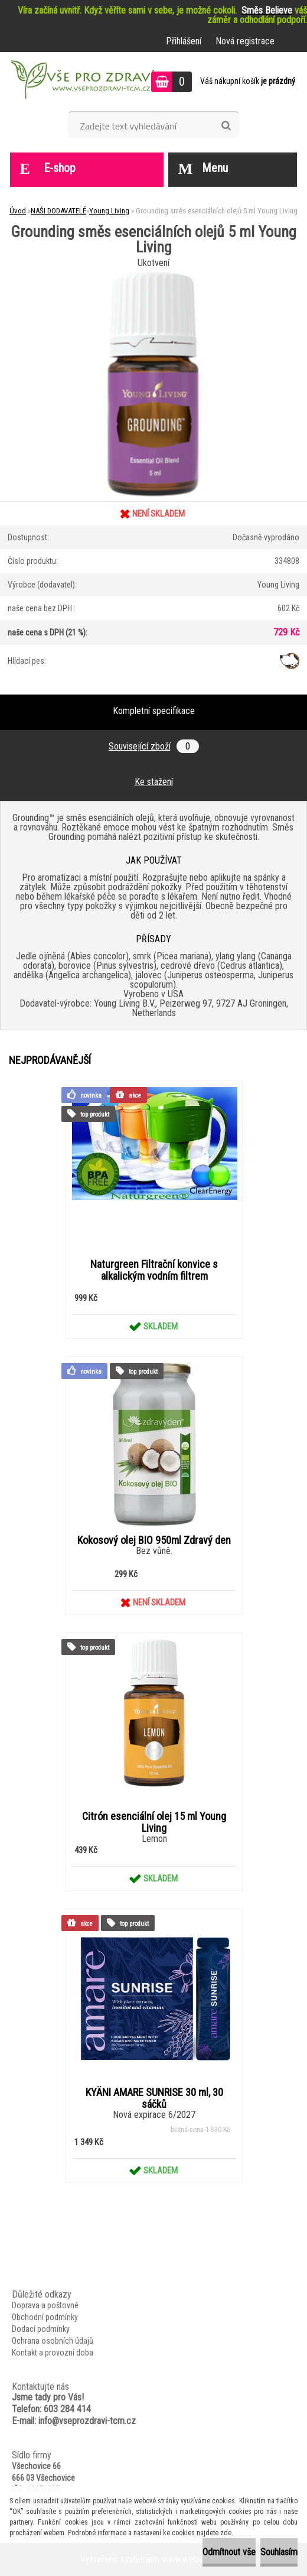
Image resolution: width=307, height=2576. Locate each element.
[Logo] (81, 81)
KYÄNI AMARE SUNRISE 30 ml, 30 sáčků (154, 2098)
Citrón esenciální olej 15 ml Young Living (154, 1822)
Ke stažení (154, 781)
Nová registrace (245, 41)
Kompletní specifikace (154, 710)
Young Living (109, 210)
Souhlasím (279, 2552)
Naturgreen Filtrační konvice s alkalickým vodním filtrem (154, 1270)
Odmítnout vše (229, 2552)
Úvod (17, 210)
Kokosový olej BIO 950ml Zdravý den (154, 1540)
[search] (225, 126)
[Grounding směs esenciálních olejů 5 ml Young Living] (153, 275)
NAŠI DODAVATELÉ (58, 210)
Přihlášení (183, 41)
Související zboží (154, 746)
